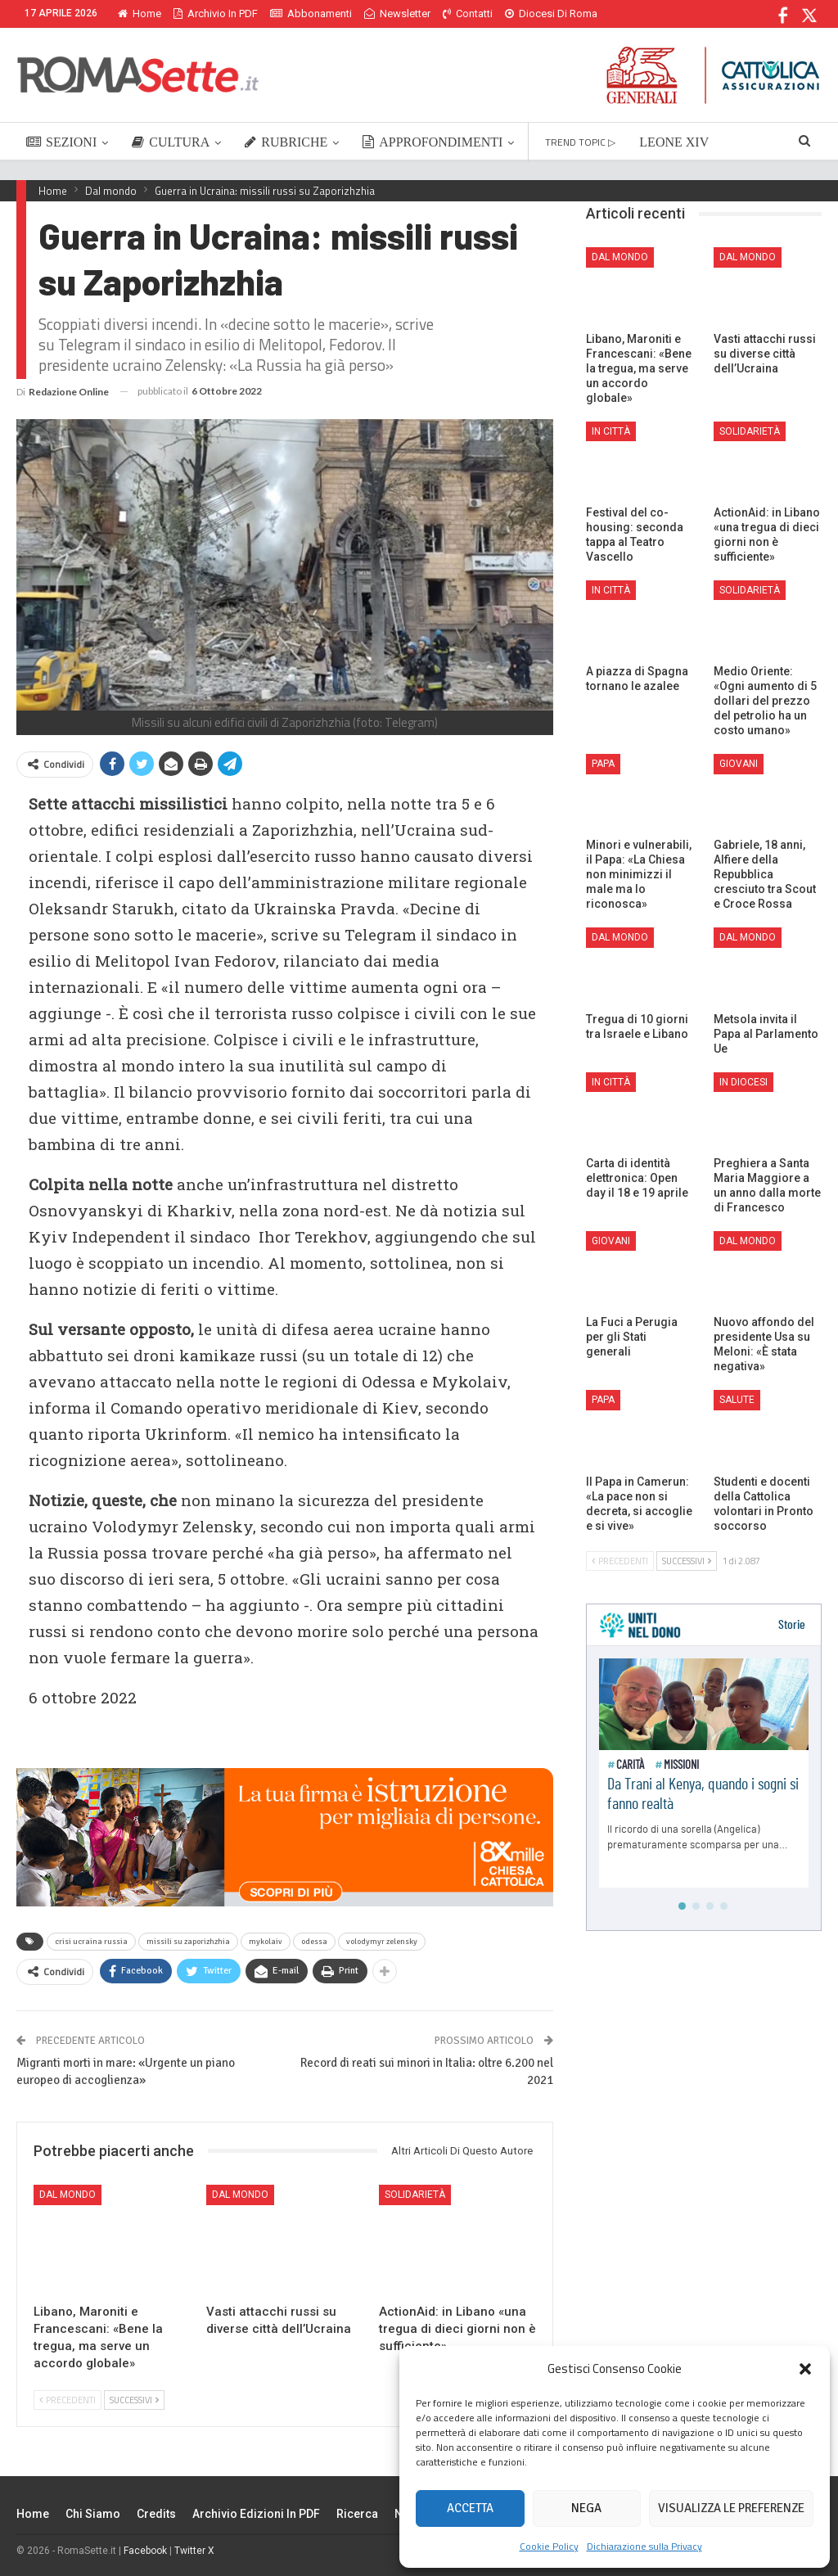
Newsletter (397, 13)
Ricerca (357, 2513)
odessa (314, 1942)
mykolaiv (265, 1942)
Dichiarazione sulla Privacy (644, 2546)
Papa (603, 763)
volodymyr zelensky (381, 1942)
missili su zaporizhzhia (188, 1942)
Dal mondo (67, 2194)
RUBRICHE (286, 142)
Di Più (522, 13)
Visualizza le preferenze (731, 2508)
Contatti (468, 13)
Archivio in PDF (215, 13)
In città (611, 431)
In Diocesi (743, 1082)
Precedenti (67, 2400)
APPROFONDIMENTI (432, 142)
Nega (586, 2508)
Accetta (470, 2508)
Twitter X (194, 2550)
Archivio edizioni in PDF (256, 2513)
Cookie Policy (549, 2546)
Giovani (738, 763)
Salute (737, 1399)
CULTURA (171, 142)
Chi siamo (92, 2513)
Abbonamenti (311, 13)
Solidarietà (415, 2194)
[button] (805, 2369)
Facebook (145, 2550)
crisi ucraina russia (91, 1942)
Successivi (134, 2400)
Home (139, 13)
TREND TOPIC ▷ (580, 142)
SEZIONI (61, 142)
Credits (156, 2513)
